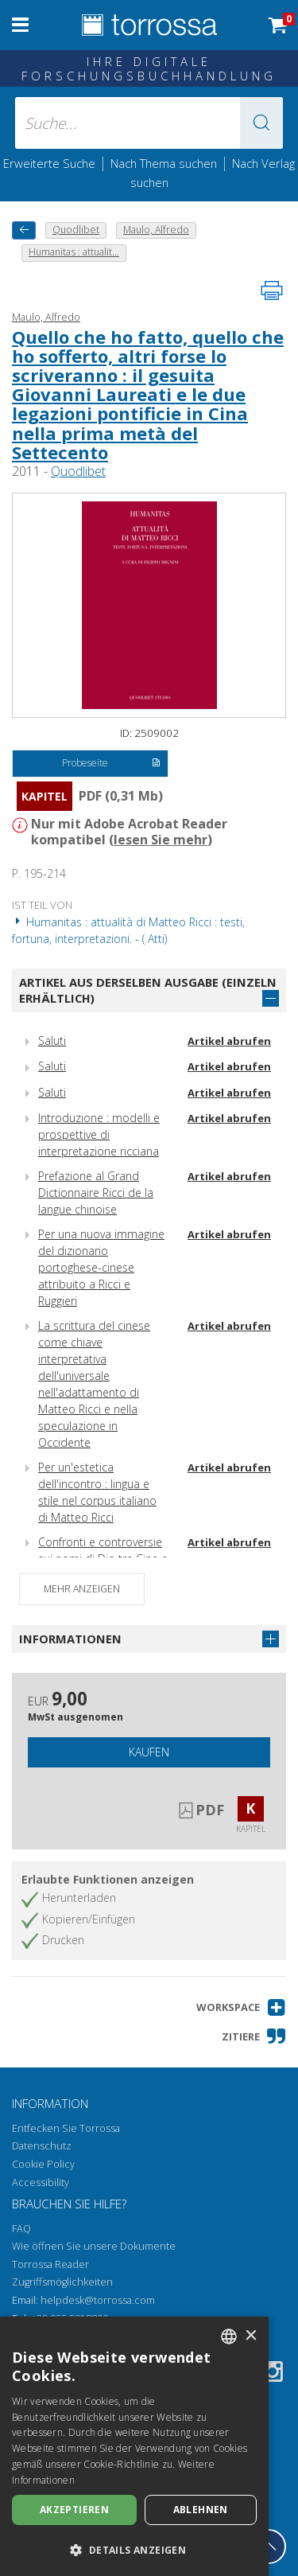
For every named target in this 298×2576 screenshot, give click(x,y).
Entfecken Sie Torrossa (66, 2128)
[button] (261, 123)
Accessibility (40, 2182)
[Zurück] (24, 230)
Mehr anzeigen (82, 1589)
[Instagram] (272, 2374)
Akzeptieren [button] (74, 2509)
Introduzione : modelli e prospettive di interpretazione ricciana (99, 1134)
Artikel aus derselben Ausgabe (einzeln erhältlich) (148, 990)
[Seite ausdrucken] (271, 290)
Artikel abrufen (229, 1041)
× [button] (251, 2336)
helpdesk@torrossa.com (98, 2300)
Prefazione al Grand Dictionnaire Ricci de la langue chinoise (95, 1192)
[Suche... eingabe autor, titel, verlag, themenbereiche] (149, 123)
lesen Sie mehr (160, 839)
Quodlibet (78, 471)
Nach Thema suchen (163, 163)
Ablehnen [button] (200, 2509)
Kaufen (149, 1752)
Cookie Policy (43, 2164)
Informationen (70, 1639)
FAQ (21, 2228)
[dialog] (134, 2446)
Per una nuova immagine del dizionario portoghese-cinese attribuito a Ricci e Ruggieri (101, 1267)
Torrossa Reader (50, 2264)
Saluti (52, 1040)
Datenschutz (42, 2146)
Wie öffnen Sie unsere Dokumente (94, 2246)
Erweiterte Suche (49, 163)
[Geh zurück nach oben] (268, 2546)
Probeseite (111, 764)
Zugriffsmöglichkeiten (62, 2282)
